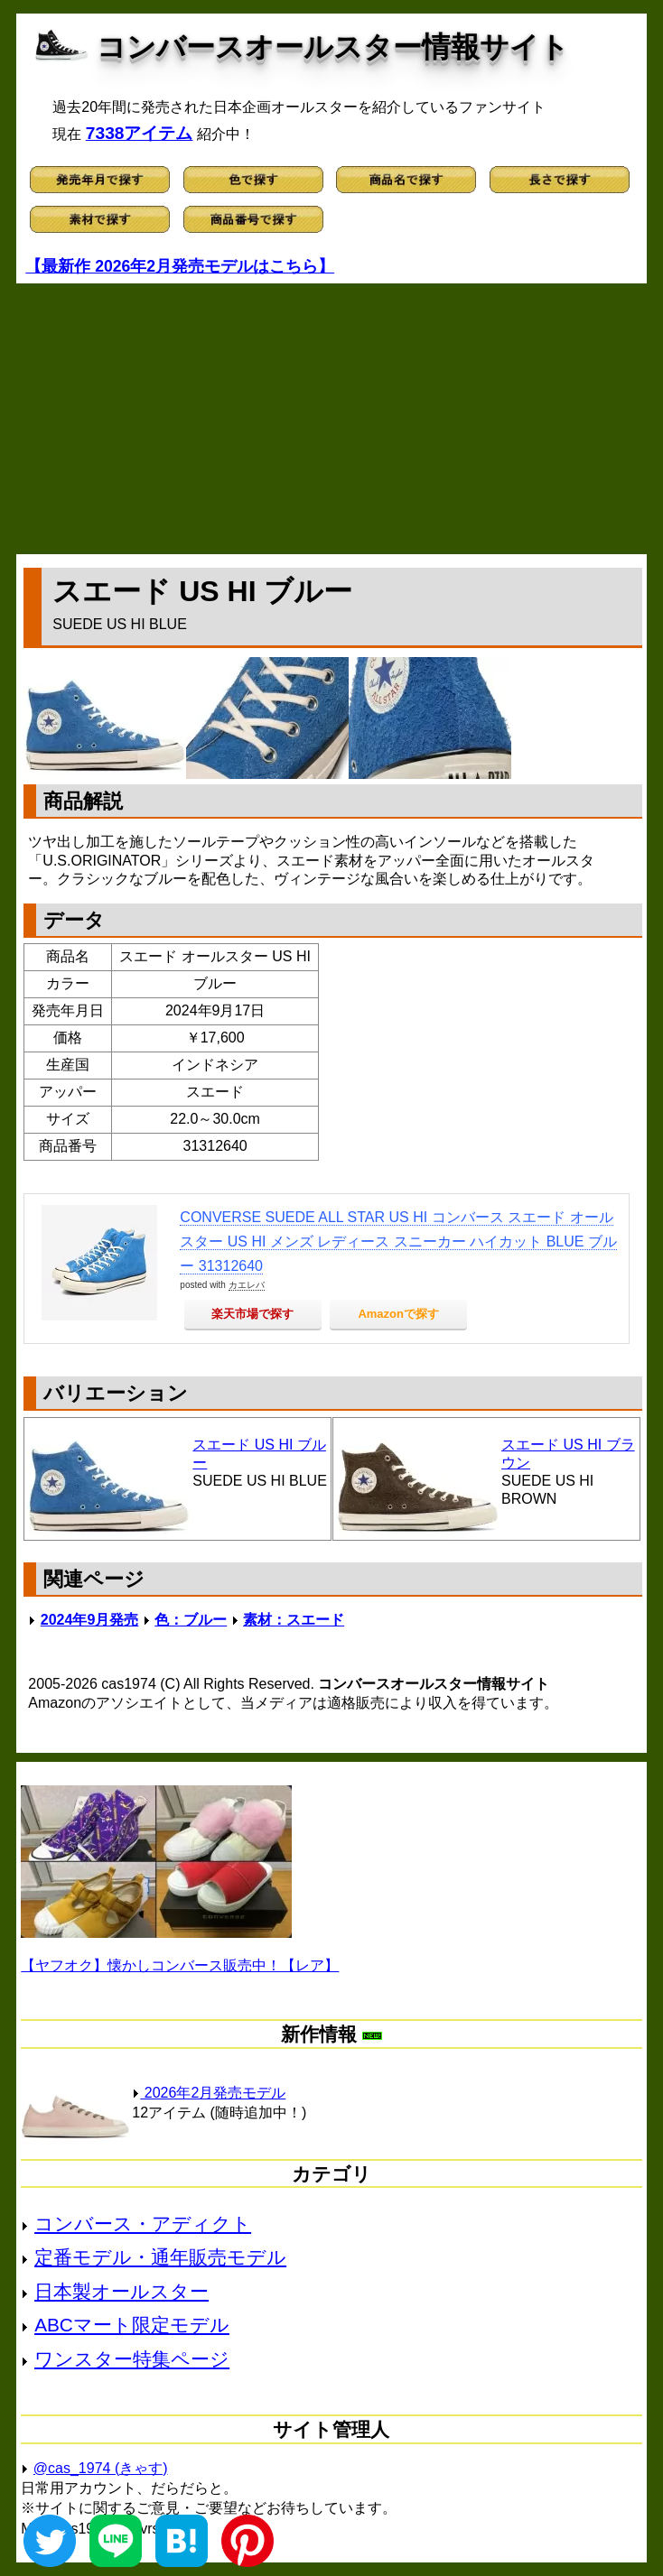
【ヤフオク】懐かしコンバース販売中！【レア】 (180, 1965)
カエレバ (247, 1285)
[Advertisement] (331, 418)
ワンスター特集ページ (131, 2359)
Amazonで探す (398, 1313)
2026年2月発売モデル (208, 2092)
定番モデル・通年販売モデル (160, 2257)
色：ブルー (190, 1619)
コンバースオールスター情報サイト (333, 47)
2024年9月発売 (90, 1619)
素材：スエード (293, 1619)
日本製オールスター (121, 2291)
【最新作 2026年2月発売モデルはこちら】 (179, 266)
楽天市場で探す (252, 1313)
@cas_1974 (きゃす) (100, 2468)
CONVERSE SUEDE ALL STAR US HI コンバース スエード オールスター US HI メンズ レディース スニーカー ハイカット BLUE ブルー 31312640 (398, 1241)
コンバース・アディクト (142, 2223)
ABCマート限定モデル (131, 2324)
